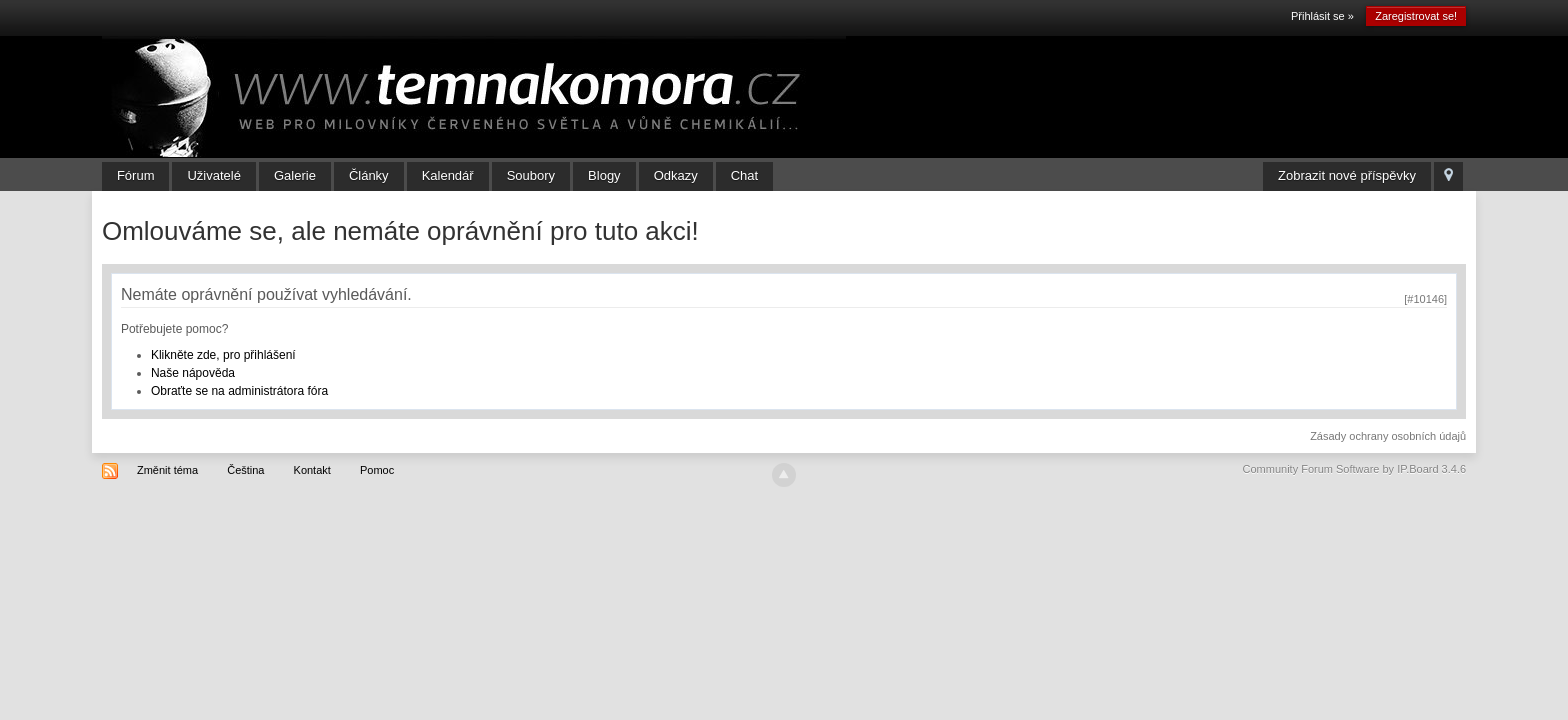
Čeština (245, 470)
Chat (744, 175)
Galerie (295, 175)
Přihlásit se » (1322, 16)
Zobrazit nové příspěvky (1347, 175)
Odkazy (676, 175)
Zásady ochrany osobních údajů (1388, 436)
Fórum (136, 175)
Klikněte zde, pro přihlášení (223, 355)
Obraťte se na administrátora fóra (239, 391)
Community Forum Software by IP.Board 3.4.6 (1355, 469)
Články (369, 175)
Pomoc (377, 470)
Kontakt (312, 470)
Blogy (604, 175)
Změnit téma (167, 470)
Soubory (531, 175)
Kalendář (448, 175)
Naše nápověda (193, 373)
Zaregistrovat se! (1416, 16)
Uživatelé (213, 175)
